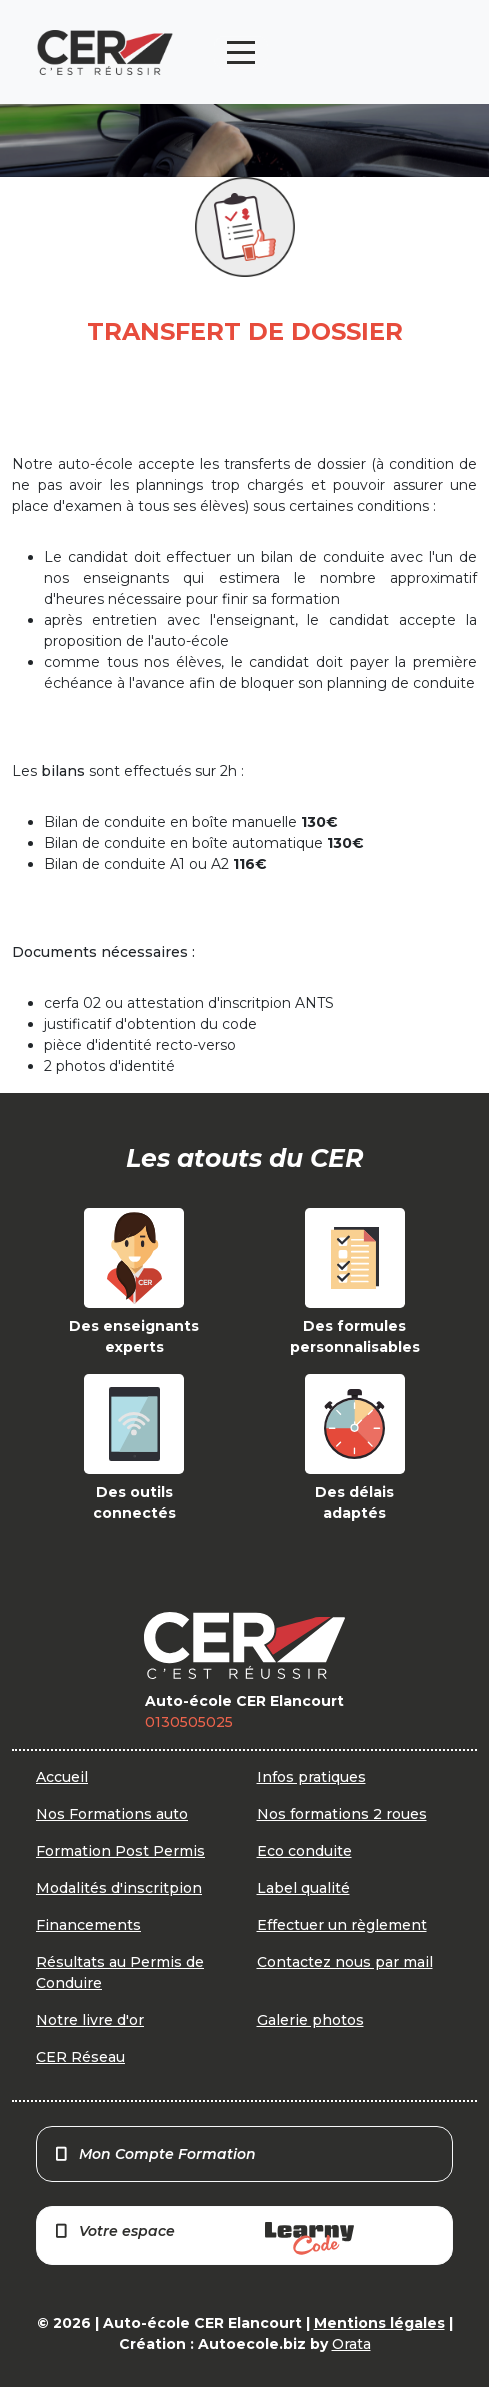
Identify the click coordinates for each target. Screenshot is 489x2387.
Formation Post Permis (120, 1851)
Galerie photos (310, 2020)
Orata (351, 2344)
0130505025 (189, 1722)
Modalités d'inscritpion (119, 1888)
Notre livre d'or (90, 2020)
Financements (88, 1925)
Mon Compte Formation (154, 2154)
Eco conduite (304, 1851)
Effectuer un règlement (342, 1925)
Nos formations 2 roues (342, 1814)
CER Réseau (80, 2057)
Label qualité (303, 1888)
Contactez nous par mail (345, 1962)
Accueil (62, 1777)
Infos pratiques (311, 1777)
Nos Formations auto (112, 1814)
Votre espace (203, 2238)
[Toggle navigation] (241, 52)
